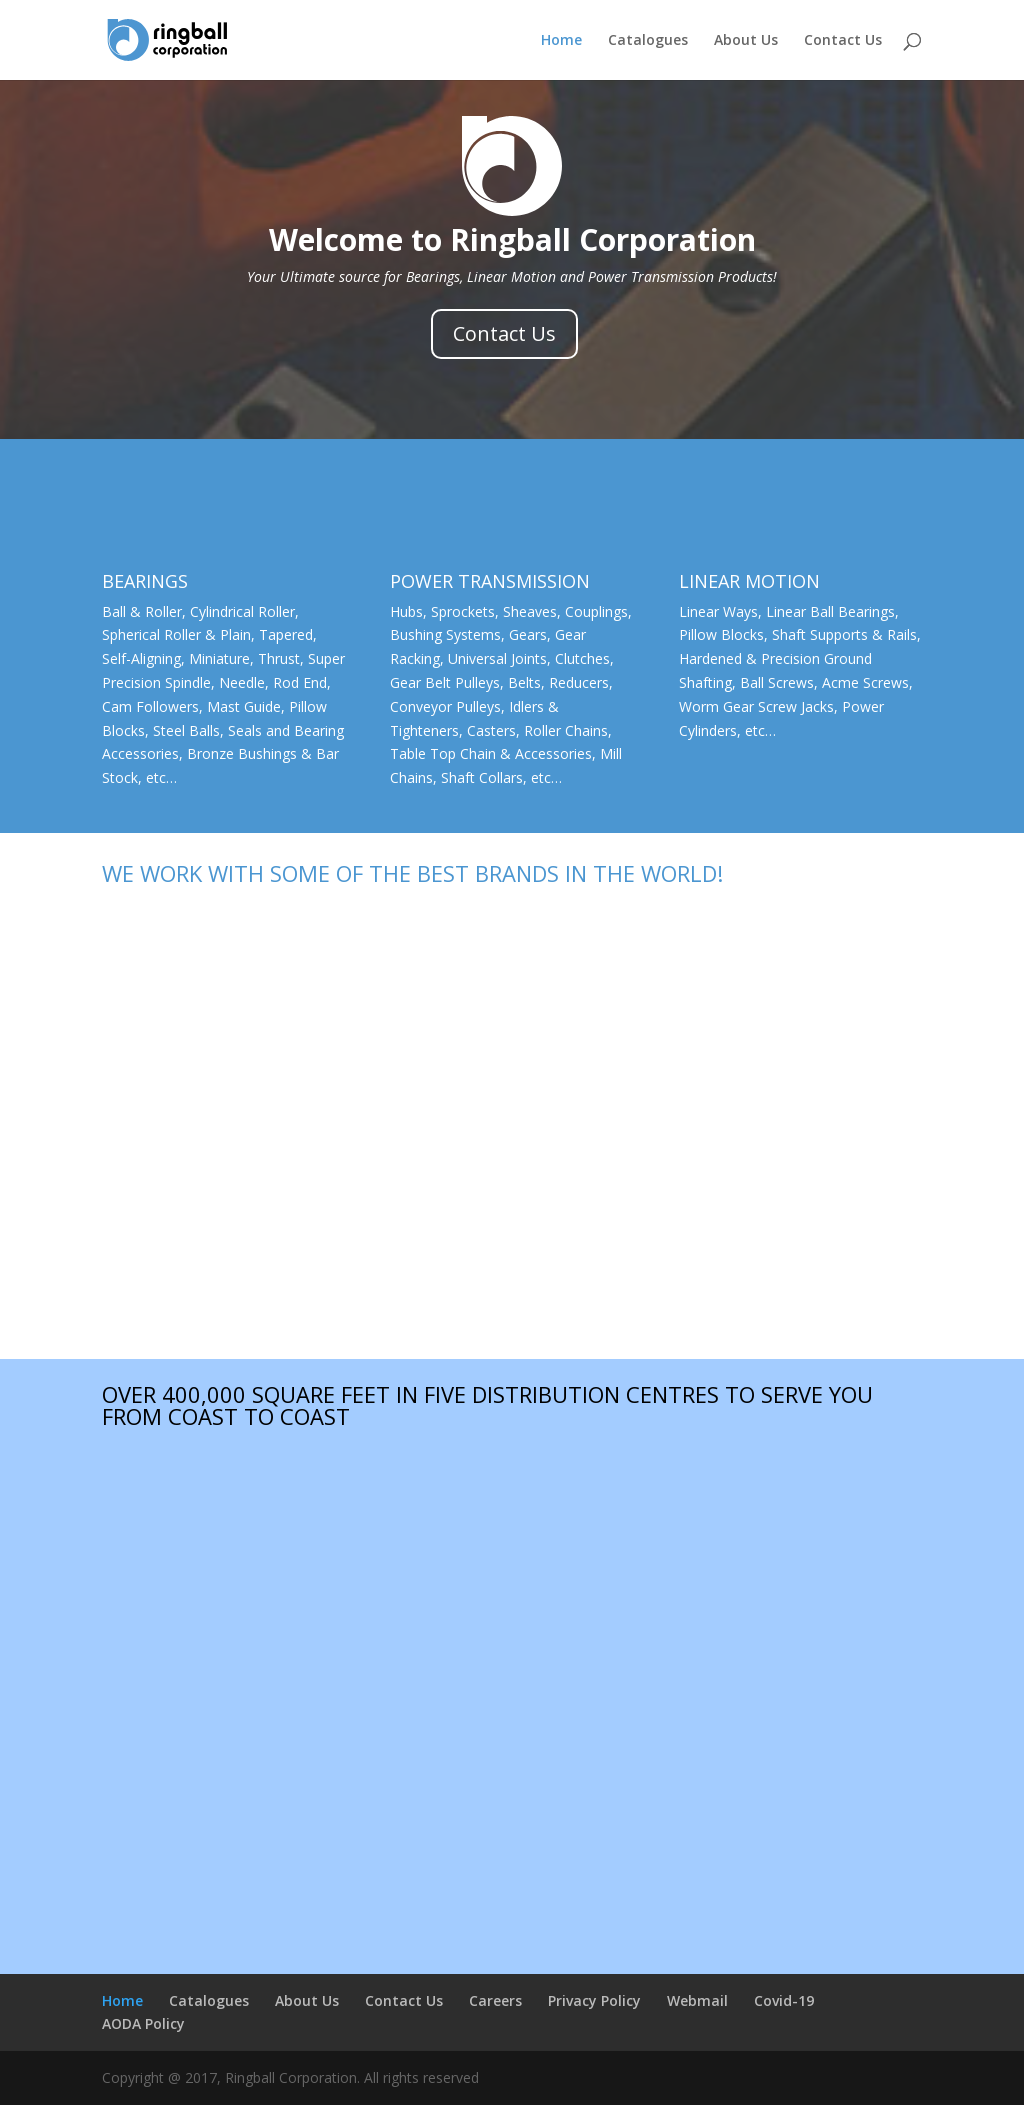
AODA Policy (143, 2023)
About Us (746, 41)
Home (561, 41)
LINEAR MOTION (749, 581)
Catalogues (648, 41)
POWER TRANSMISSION (490, 581)
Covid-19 (784, 2000)
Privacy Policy (594, 2000)
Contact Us (843, 41)
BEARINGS (145, 581)
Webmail (697, 2000)
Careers (495, 2000)
